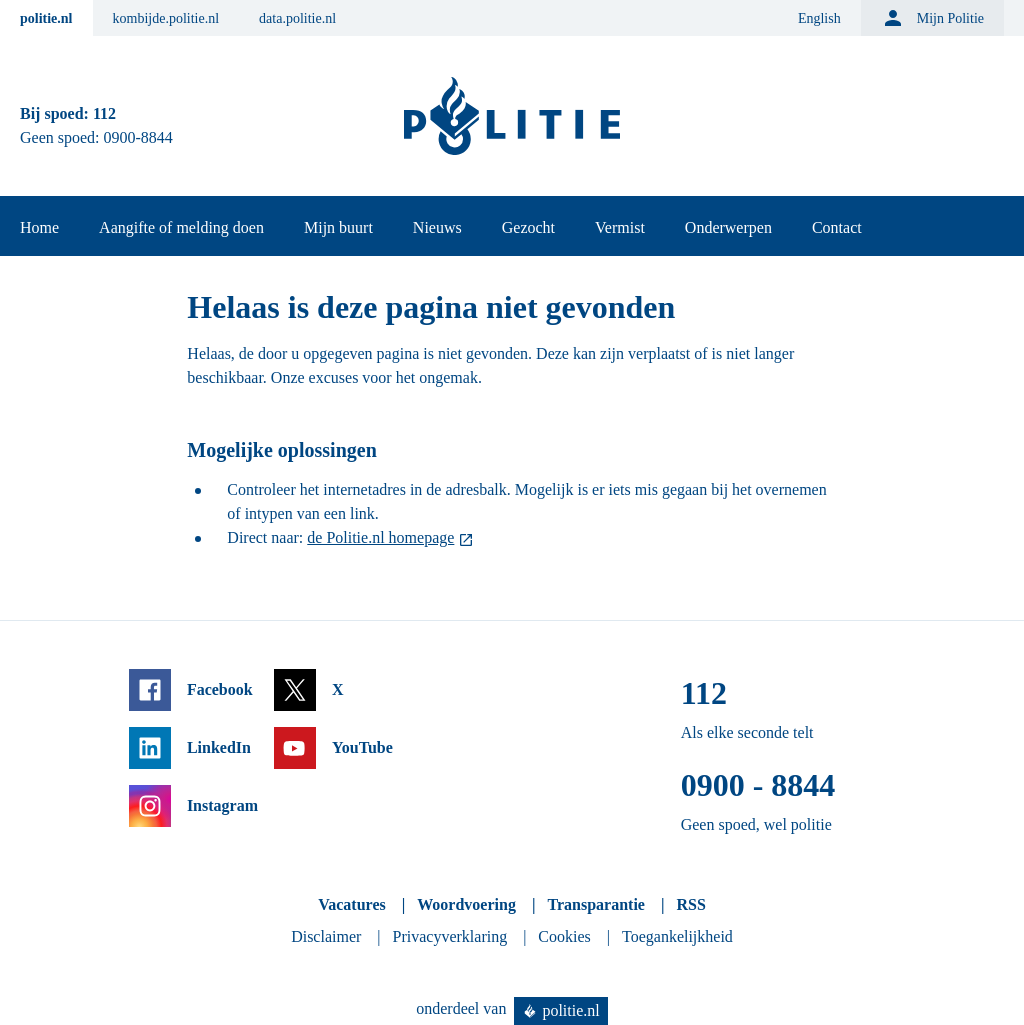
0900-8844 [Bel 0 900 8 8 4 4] (138, 137)
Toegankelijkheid (677, 936)
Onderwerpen (728, 227)
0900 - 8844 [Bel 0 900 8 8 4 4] (758, 785)
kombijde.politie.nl (166, 18)
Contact (837, 227)
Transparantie (595, 904)
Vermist (620, 227)
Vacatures (352, 904)
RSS (690, 904)
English (819, 18)
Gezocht (528, 227)
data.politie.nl (297, 18)
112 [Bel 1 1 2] (104, 113)
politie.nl (46, 18)
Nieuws (437, 227)
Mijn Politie (932, 18)
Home (39, 227)
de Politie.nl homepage (380, 537)
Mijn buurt (338, 227)
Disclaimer (326, 936)
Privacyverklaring (450, 936)
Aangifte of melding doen (181, 227)
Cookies (564, 936)
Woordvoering (466, 904)
